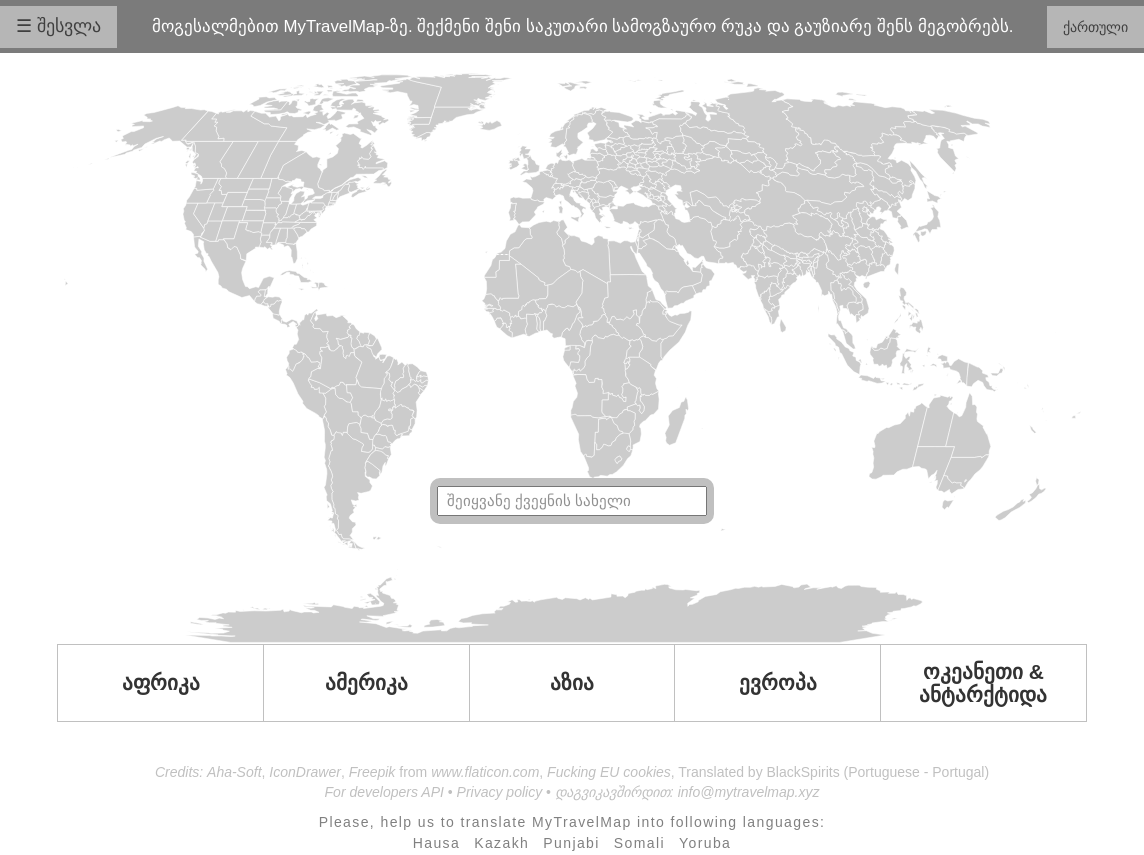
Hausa (436, 843)
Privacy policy (500, 792)
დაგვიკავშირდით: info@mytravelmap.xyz (687, 792)
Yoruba (705, 843)
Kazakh (501, 843)
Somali (639, 843)
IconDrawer (305, 772)
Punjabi (571, 843)
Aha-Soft (234, 772)
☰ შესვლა (58, 26)
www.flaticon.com (485, 772)
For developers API (384, 792)
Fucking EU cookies (609, 772)
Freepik (372, 772)
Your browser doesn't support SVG (572, 358)
